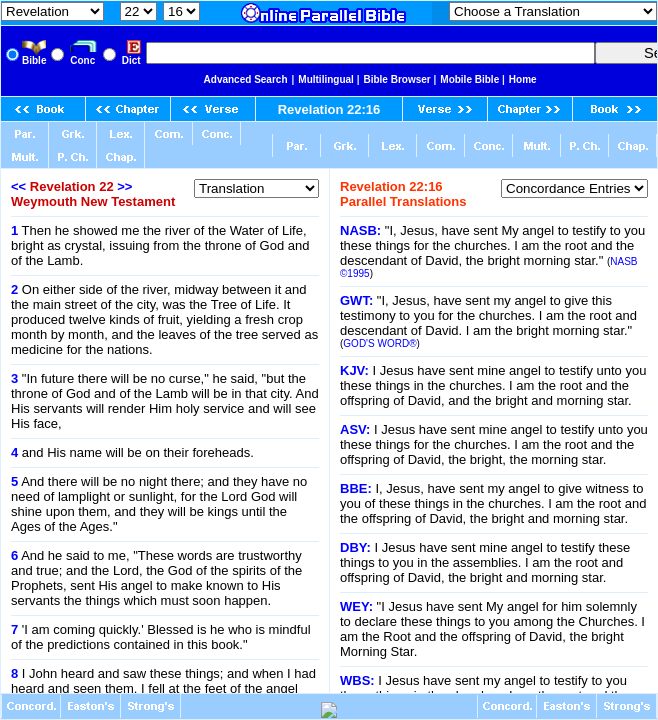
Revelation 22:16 (329, 109)
